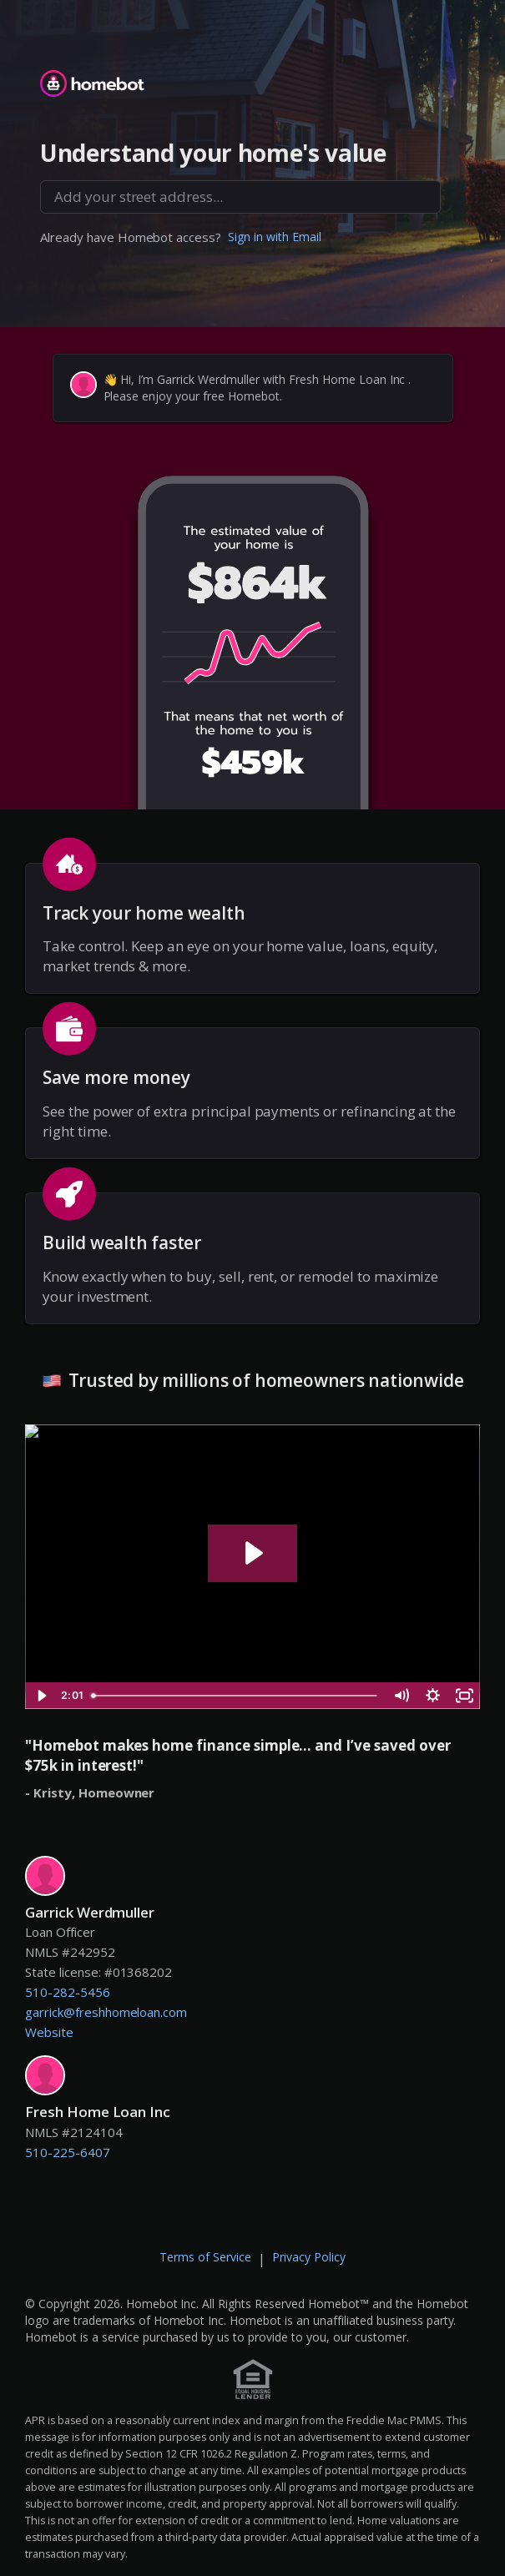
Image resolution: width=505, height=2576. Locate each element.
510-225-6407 (67, 2152)
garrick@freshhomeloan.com (106, 2012)
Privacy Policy (309, 2257)
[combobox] (240, 197)
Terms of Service (205, 2257)
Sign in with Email (274, 236)
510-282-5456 (67, 1992)
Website (49, 2032)
